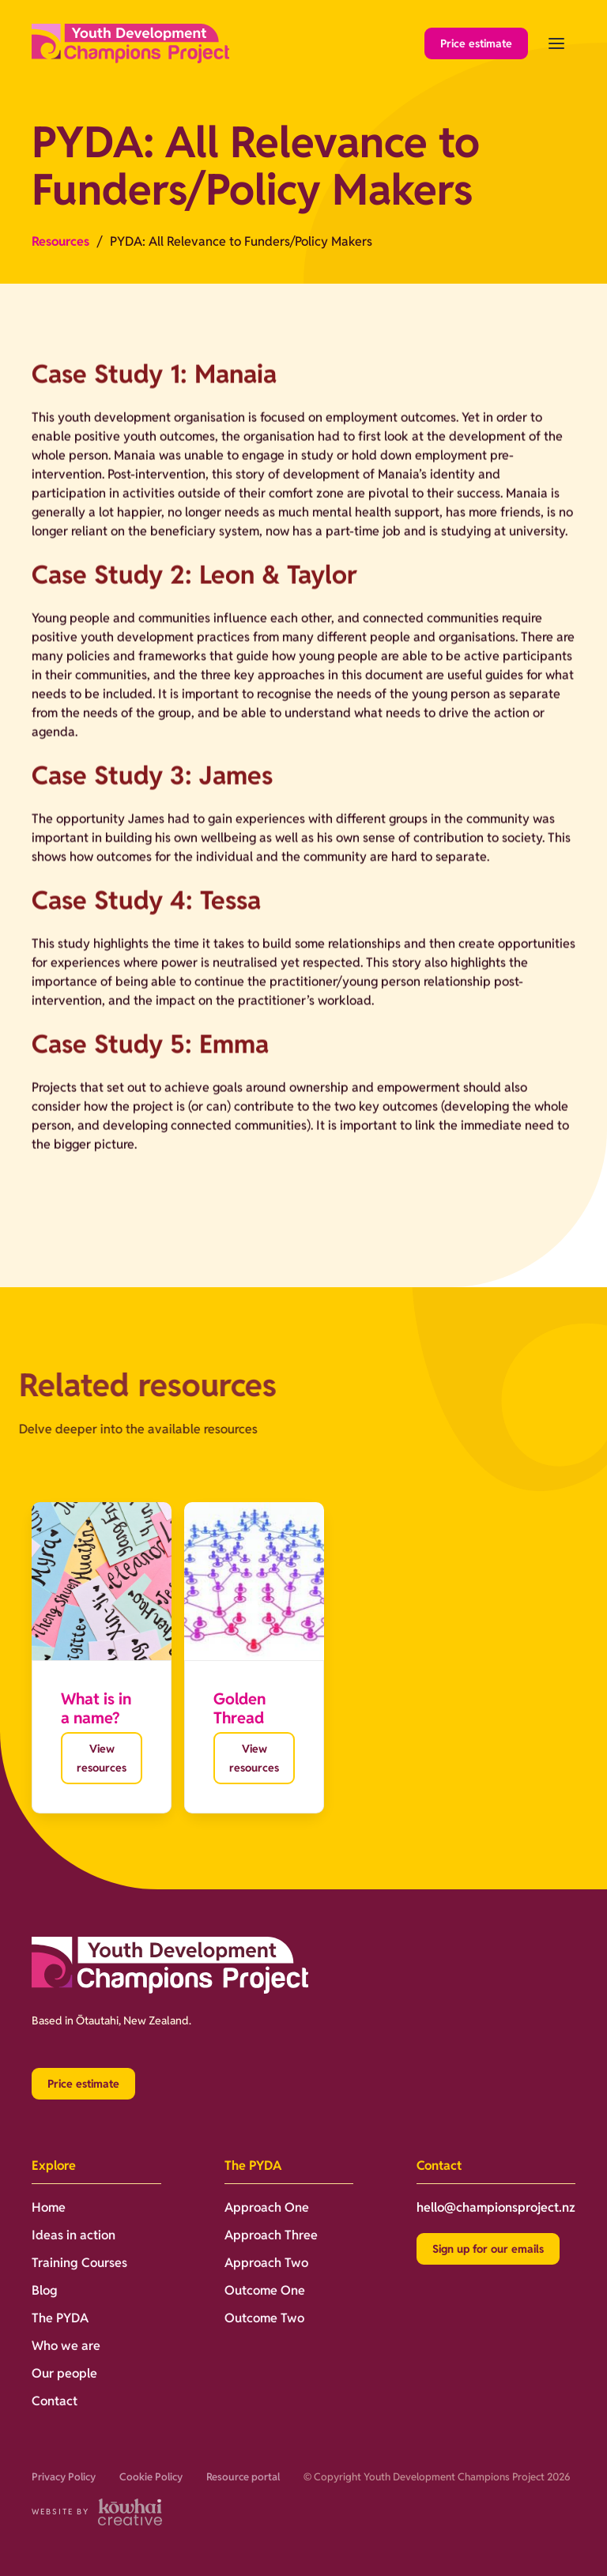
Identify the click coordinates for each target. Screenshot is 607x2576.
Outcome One (264, 2290)
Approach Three (271, 2235)
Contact (54, 2401)
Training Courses (79, 2262)
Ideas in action (73, 2235)
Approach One (266, 2207)
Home (49, 2207)
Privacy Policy (64, 2477)
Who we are (66, 2345)
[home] (130, 44)
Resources (60, 241)
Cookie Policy (151, 2477)
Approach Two (266, 2262)
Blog (45, 2290)
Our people (64, 2373)
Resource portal (243, 2477)
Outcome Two (264, 2318)
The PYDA (60, 2318)
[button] (556, 43)
